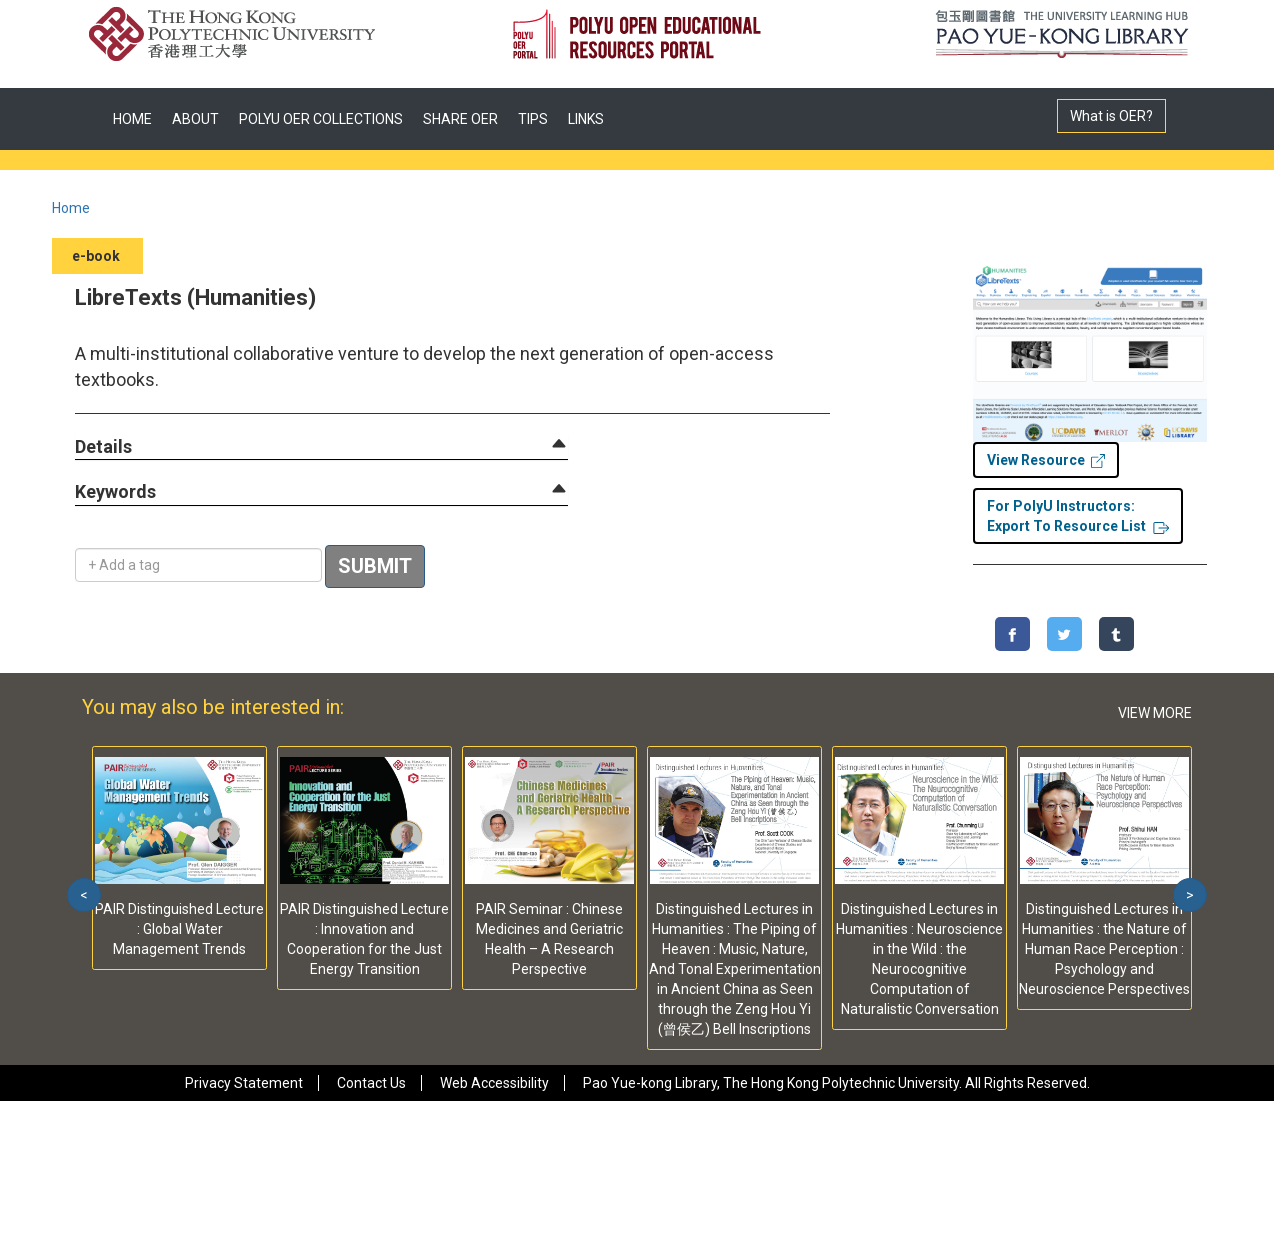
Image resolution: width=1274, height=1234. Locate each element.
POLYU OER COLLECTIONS (321, 119)
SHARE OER (460, 119)
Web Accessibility (494, 1083)
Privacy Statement (244, 1083)
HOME (132, 119)
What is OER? (1111, 116)
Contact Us (371, 1083)
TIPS (533, 119)
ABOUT (195, 119)
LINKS (586, 119)
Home (71, 208)
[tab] (321, 447)
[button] (103, 447)
